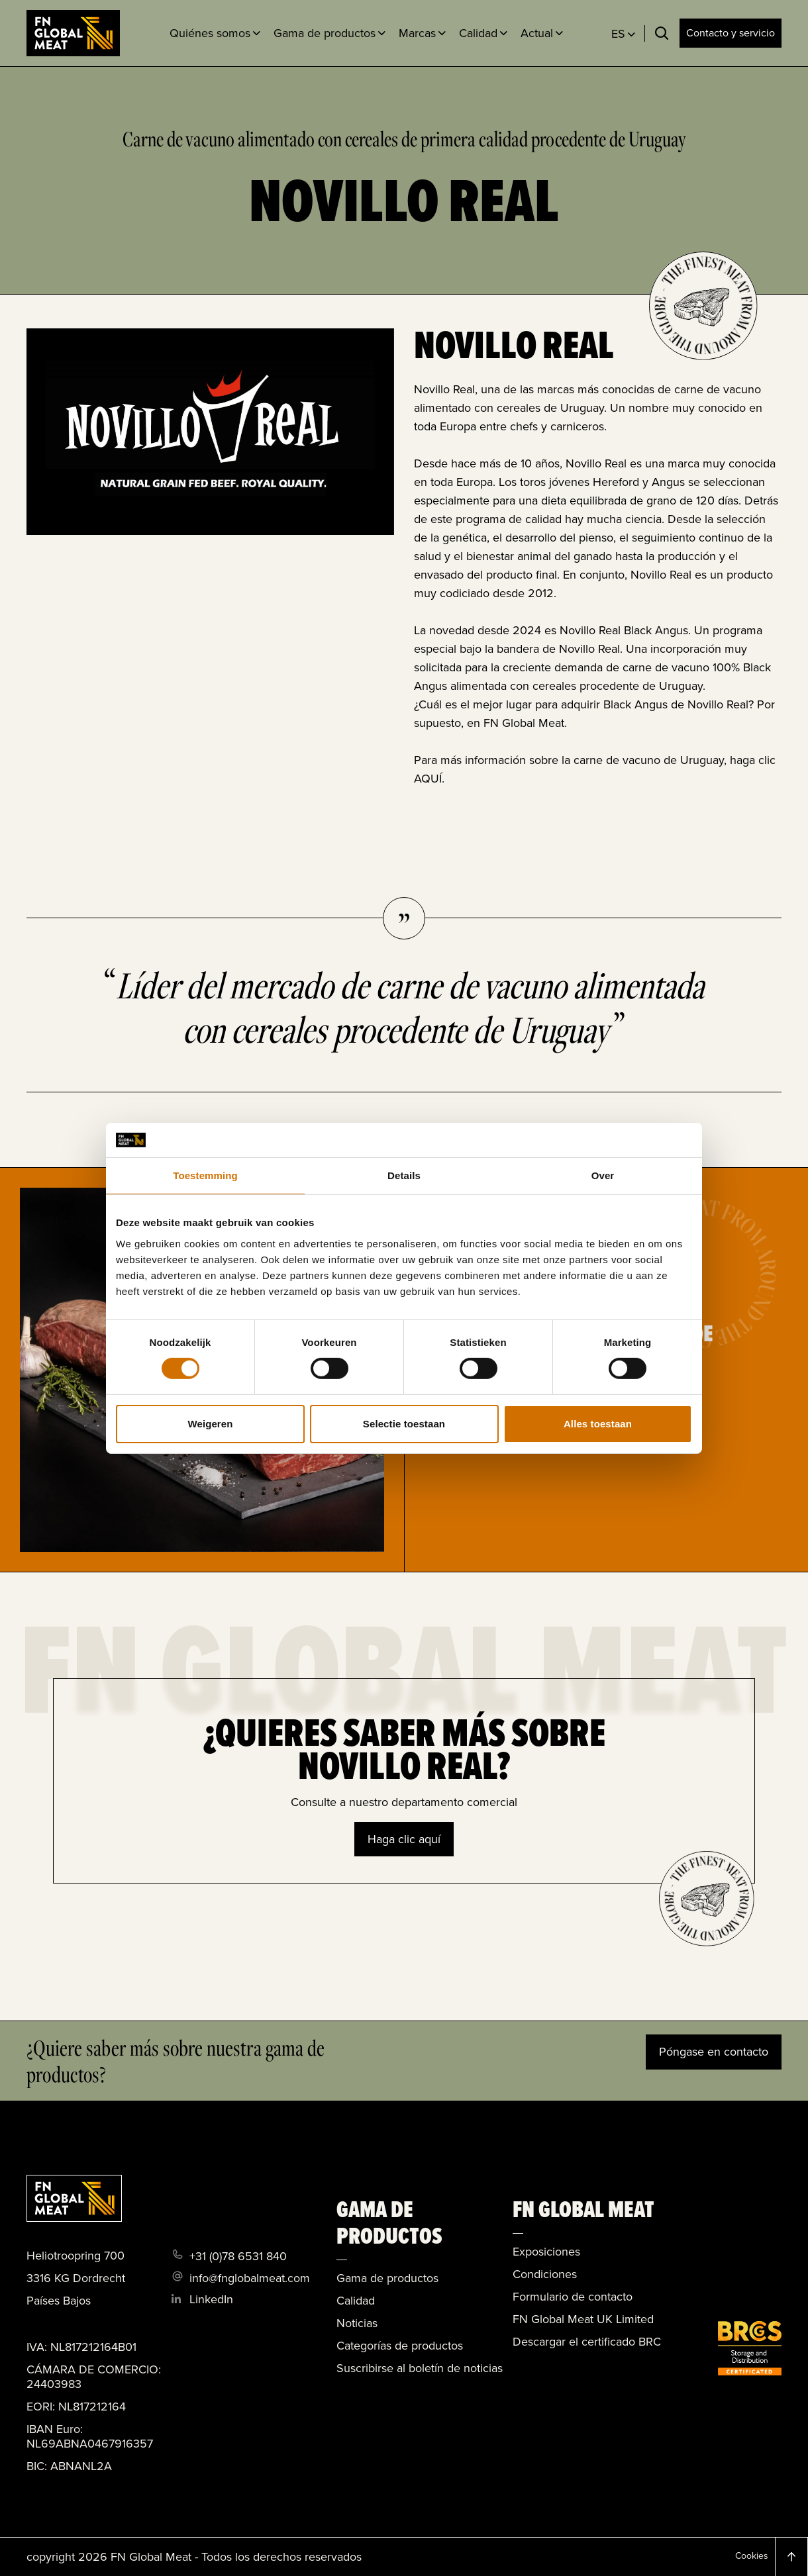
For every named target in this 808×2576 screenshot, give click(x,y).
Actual (537, 33)
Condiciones (545, 2274)
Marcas (417, 33)
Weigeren (209, 1423)
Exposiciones (546, 2251)
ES (618, 33)
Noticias (357, 2323)
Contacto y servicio (730, 32)
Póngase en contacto (713, 2051)
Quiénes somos (210, 33)
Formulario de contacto (572, 2296)
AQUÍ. (429, 778)
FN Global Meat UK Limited (583, 2319)
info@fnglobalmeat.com (249, 2278)
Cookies (751, 2556)
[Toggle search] (662, 33)
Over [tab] (603, 1175)
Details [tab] (404, 1175)
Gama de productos (325, 33)
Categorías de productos (399, 2345)
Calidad (478, 33)
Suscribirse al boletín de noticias (419, 2368)
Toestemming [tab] (205, 1175)
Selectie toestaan (404, 1423)
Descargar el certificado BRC (587, 2341)
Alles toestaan (598, 1423)
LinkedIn (211, 2299)
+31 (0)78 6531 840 (238, 2256)
